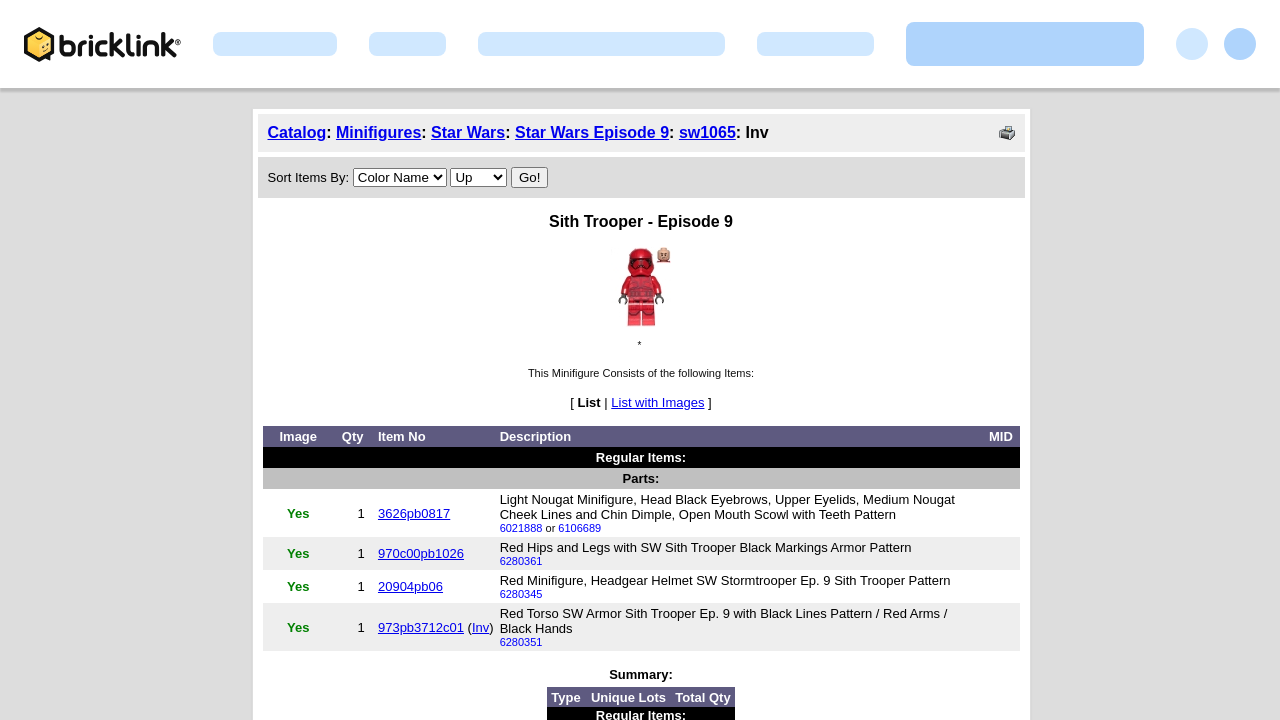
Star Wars (468, 132)
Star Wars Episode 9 (592, 132)
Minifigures (378, 132)
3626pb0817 (414, 513)
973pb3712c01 (421, 627)
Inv (480, 627)
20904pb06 (410, 586)
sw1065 (707, 132)
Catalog (297, 132)
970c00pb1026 (421, 553)
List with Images (657, 402)
